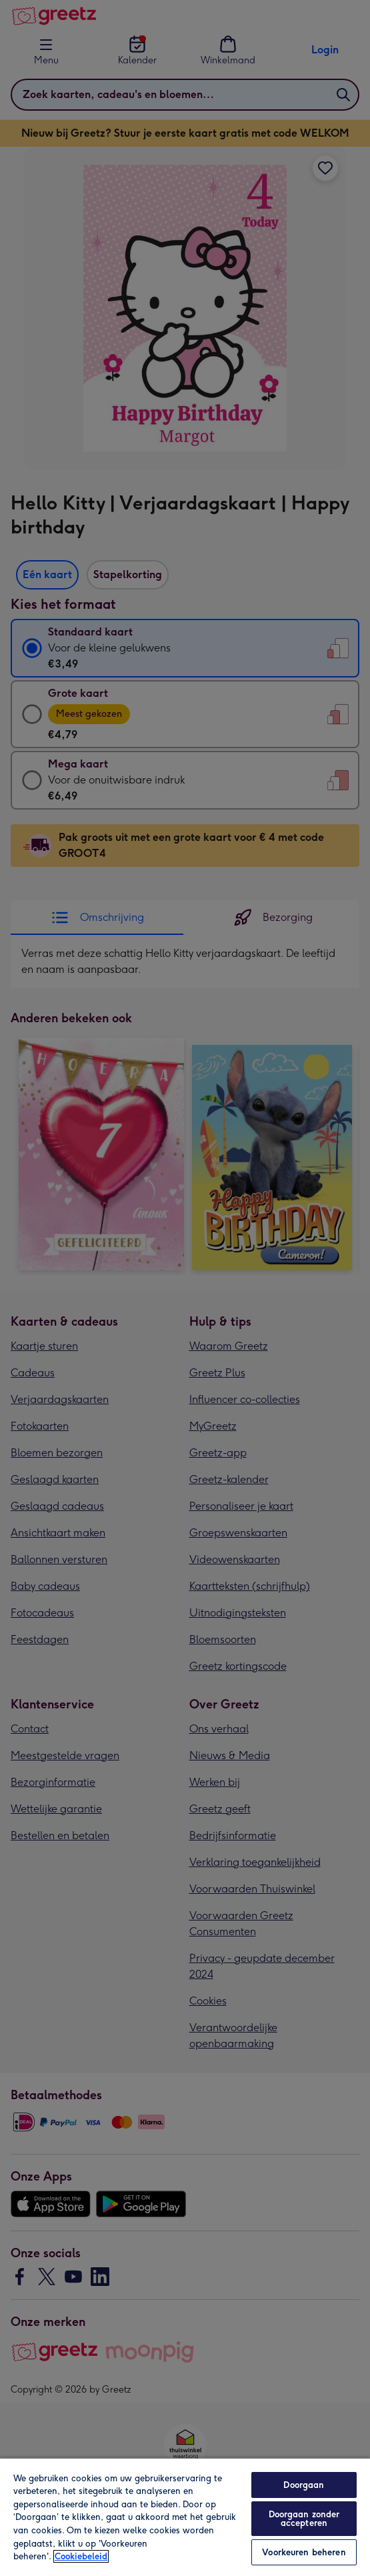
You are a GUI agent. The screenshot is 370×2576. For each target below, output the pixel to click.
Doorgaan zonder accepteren (304, 2518)
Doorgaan (303, 2485)
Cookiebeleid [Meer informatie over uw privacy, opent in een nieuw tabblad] (81, 2556)
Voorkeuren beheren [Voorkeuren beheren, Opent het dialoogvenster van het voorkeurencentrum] (303, 2552)
